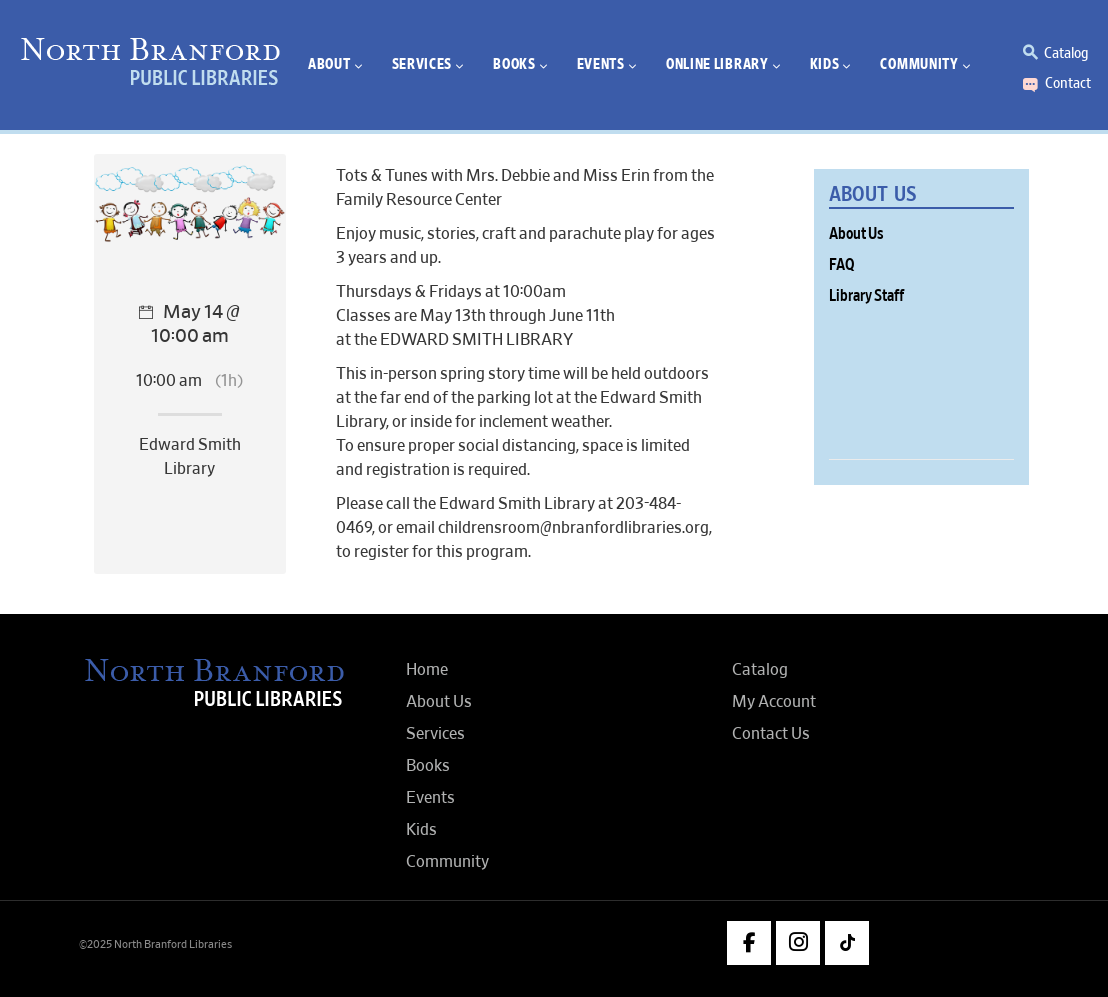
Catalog (1066, 53)
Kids (421, 830)
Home (427, 670)
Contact (1068, 83)
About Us (856, 234)
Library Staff (866, 296)
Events (430, 798)
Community (447, 862)
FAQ (842, 265)
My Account (774, 702)
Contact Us (771, 734)
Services (435, 734)
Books (428, 766)
